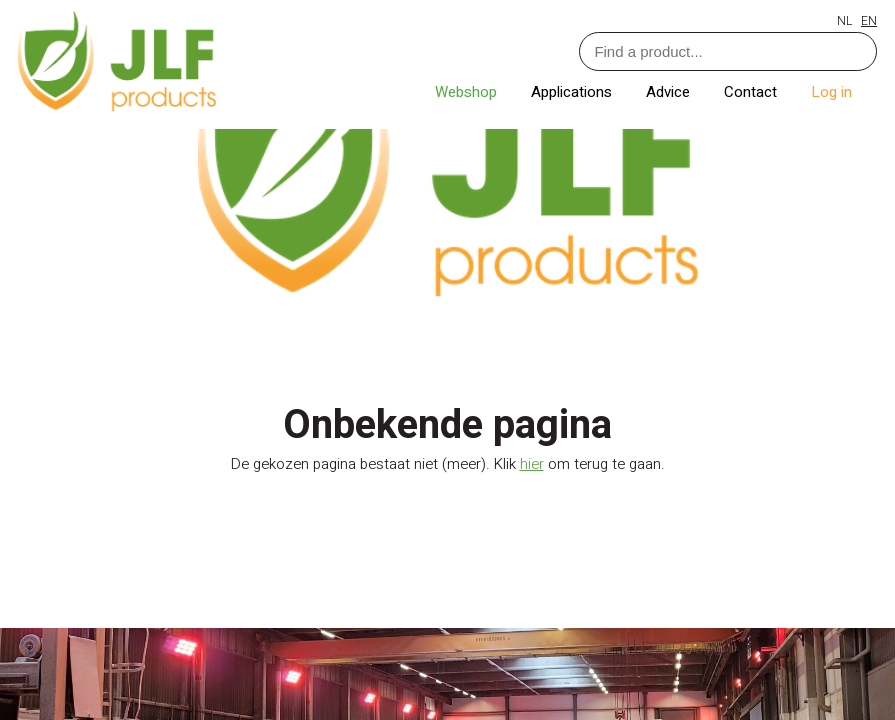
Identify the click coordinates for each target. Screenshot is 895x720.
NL (844, 21)
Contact (752, 92)
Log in (831, 92)
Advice (670, 92)
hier (532, 464)
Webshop (468, 92)
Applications (573, 92)
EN (869, 21)
